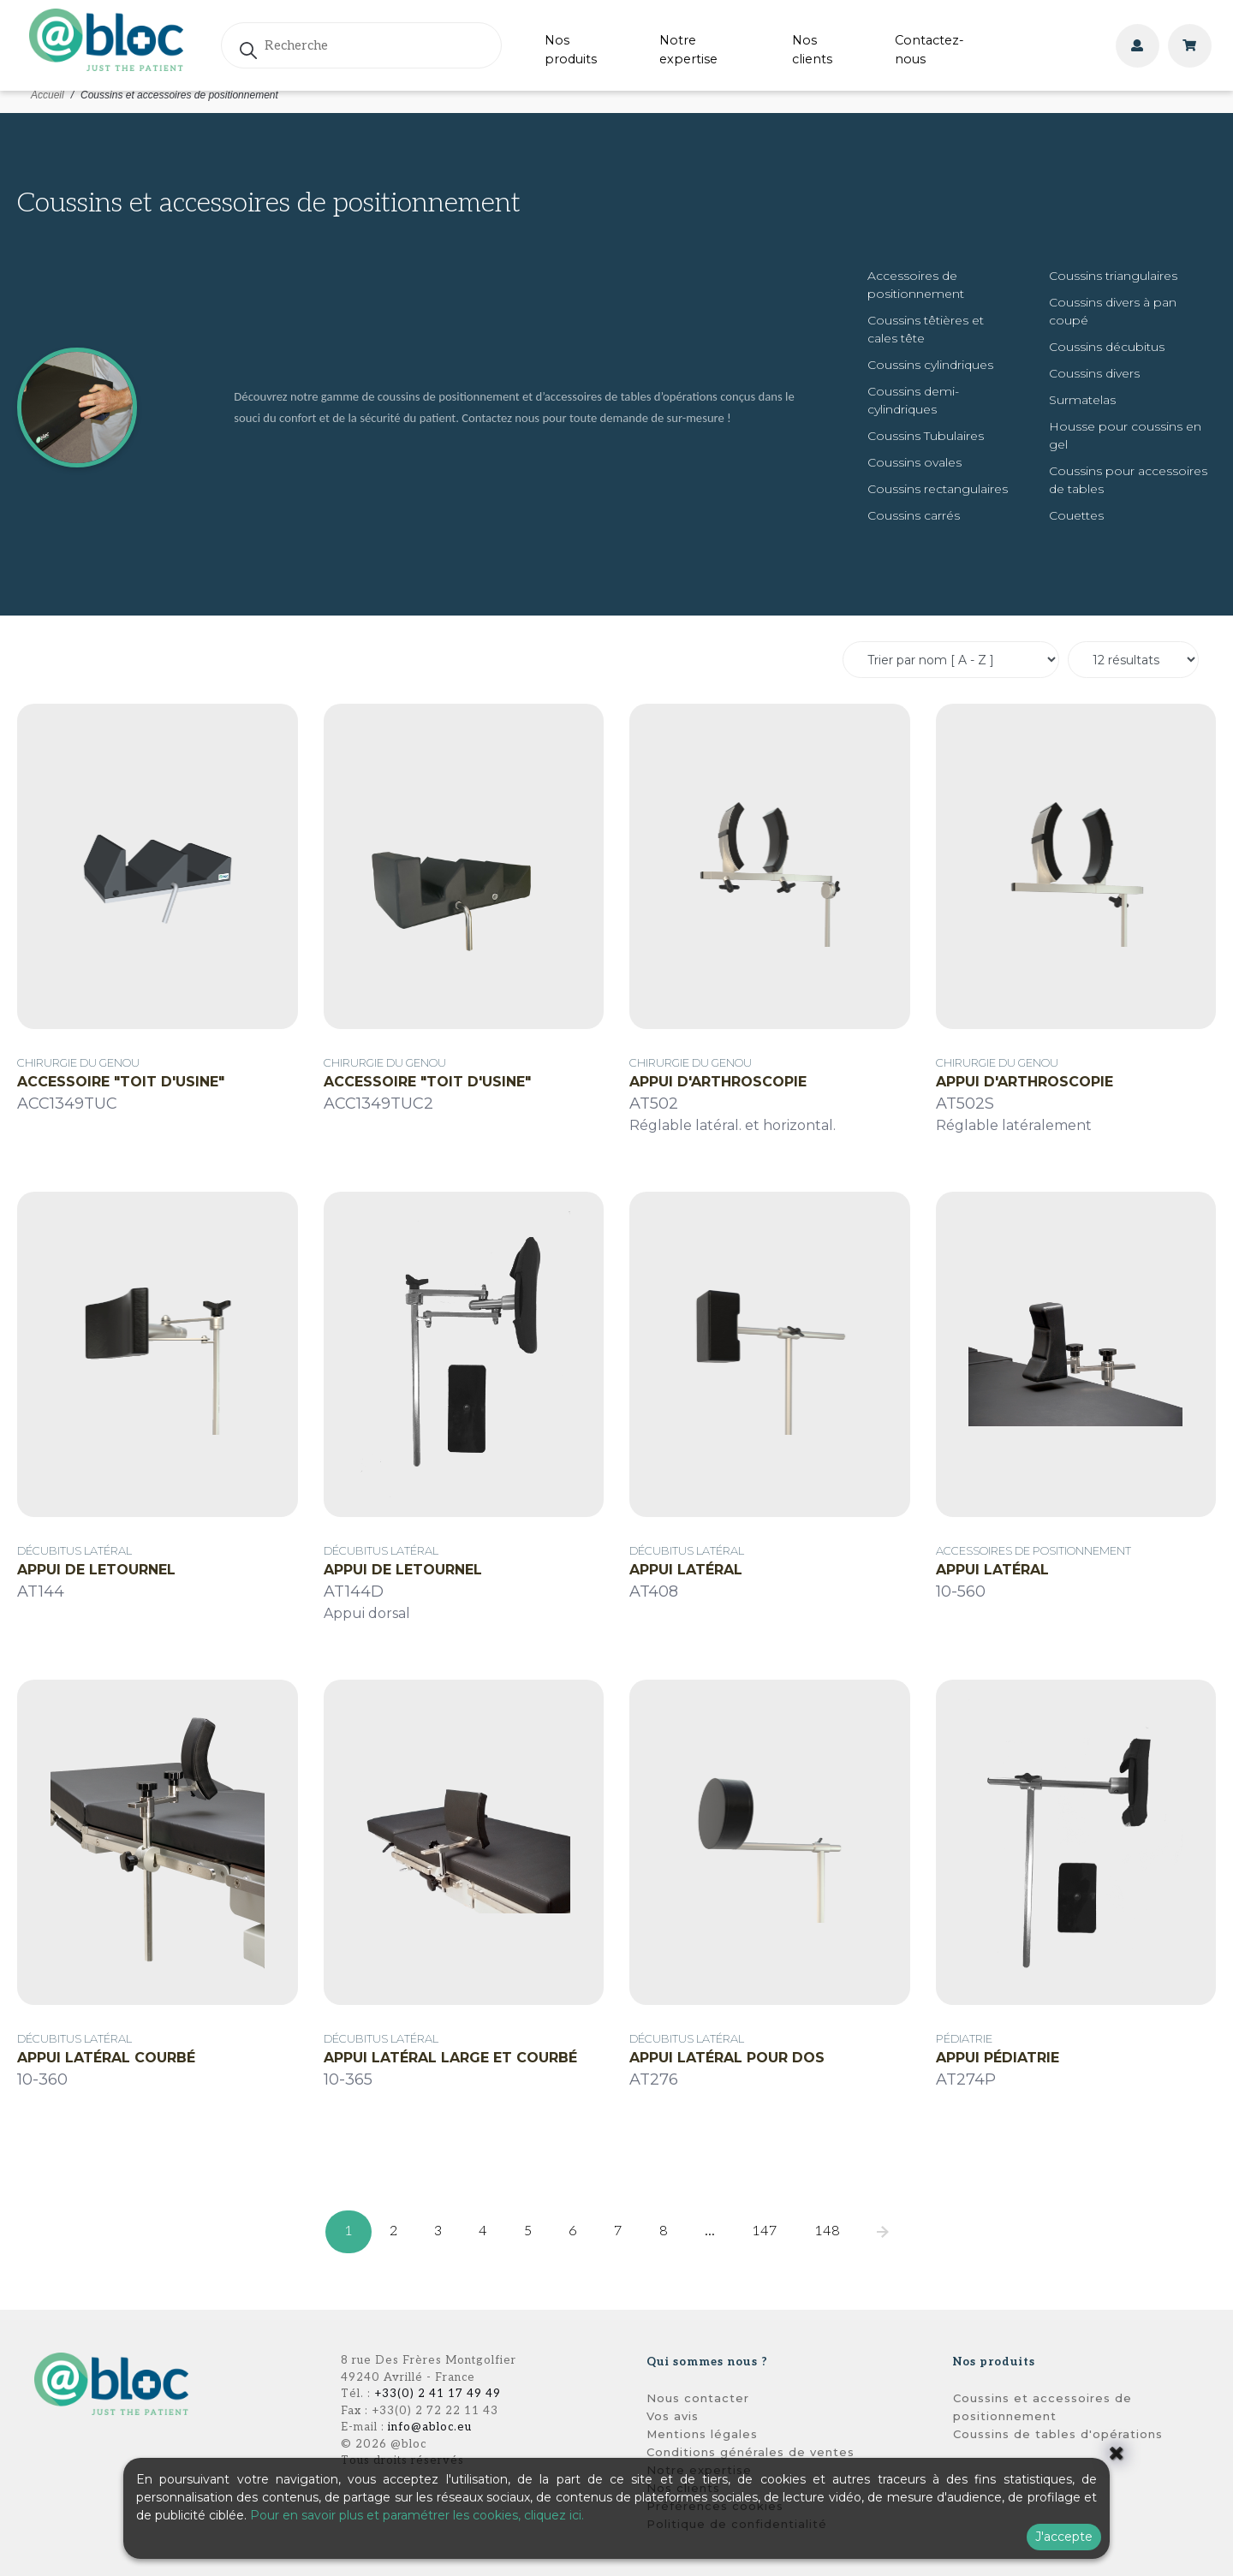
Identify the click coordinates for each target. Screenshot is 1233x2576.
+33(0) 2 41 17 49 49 (437, 2393)
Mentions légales (702, 2434)
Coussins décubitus (1106, 346)
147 (764, 2231)
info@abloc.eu (430, 2427)
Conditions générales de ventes (750, 2452)
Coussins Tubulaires (925, 435)
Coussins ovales (914, 462)
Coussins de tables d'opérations (1058, 2434)
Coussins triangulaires (1113, 275)
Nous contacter (697, 2398)
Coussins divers (1094, 373)
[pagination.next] (883, 2231)
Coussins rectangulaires (937, 489)
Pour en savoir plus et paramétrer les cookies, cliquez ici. (417, 2515)
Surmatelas (1082, 400)
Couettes (1076, 515)
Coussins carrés (913, 515)
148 (827, 2231)
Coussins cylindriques (930, 364)
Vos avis (672, 2416)
